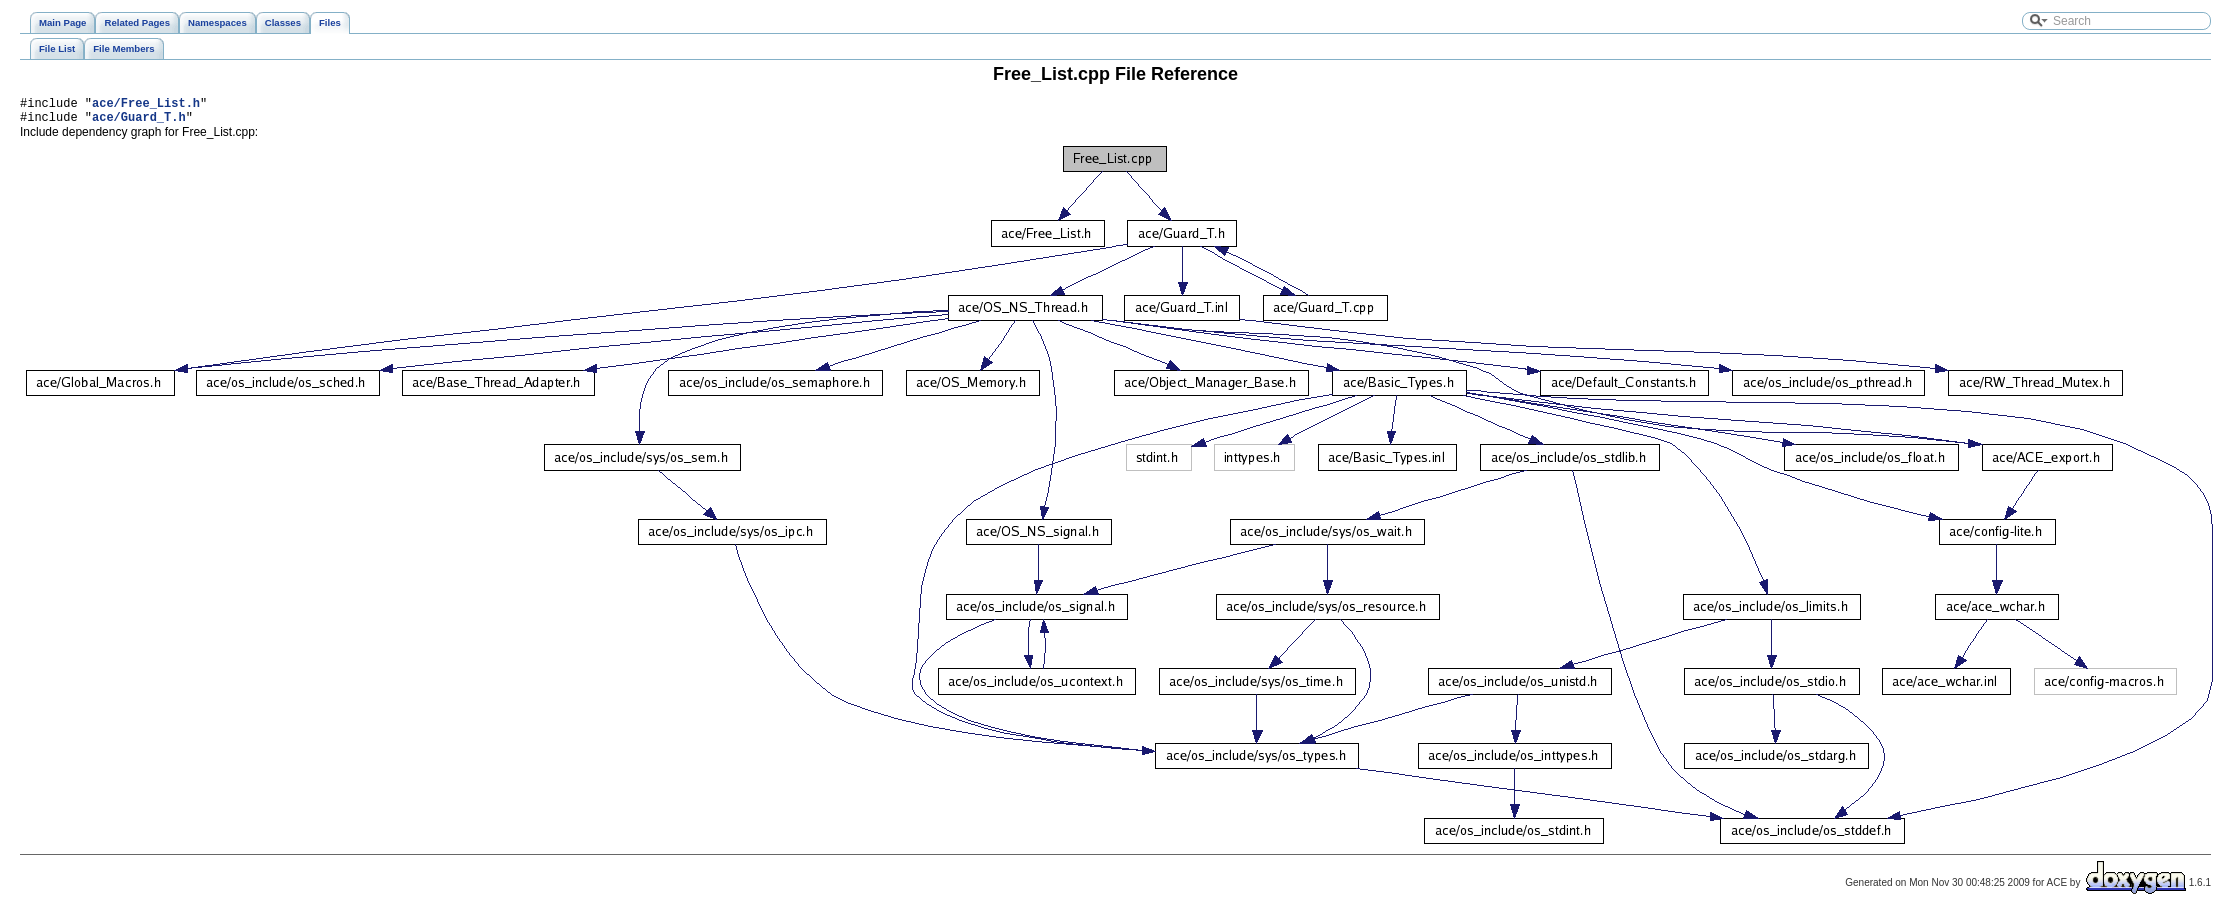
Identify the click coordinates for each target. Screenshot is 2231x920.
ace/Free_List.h (146, 105)
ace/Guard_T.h (139, 122)
